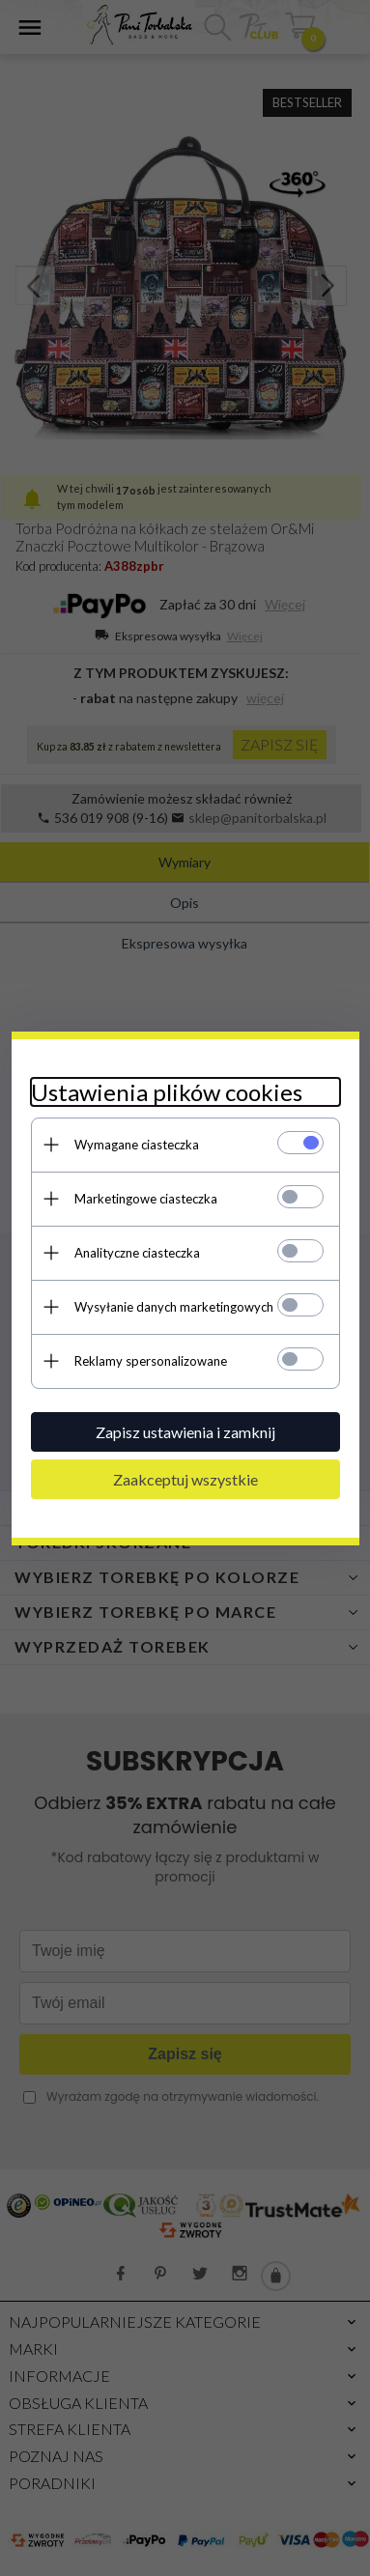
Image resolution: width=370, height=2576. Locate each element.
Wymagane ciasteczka (136, 1144)
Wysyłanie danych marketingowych (173, 1307)
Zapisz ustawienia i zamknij (185, 1432)
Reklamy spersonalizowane (150, 1361)
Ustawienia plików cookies (166, 1092)
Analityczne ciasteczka (137, 1252)
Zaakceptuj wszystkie (185, 1479)
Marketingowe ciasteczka (145, 1198)
